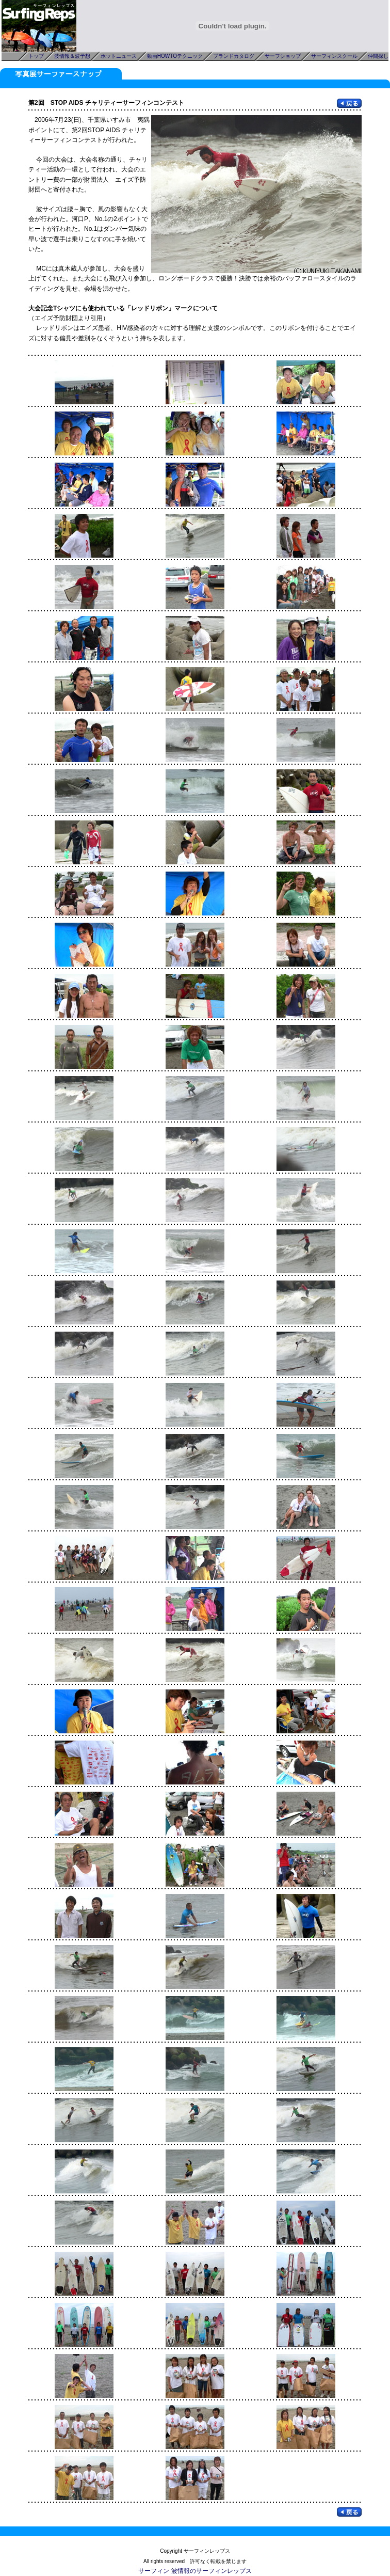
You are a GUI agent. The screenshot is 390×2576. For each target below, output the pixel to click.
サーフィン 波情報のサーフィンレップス (194, 2570)
